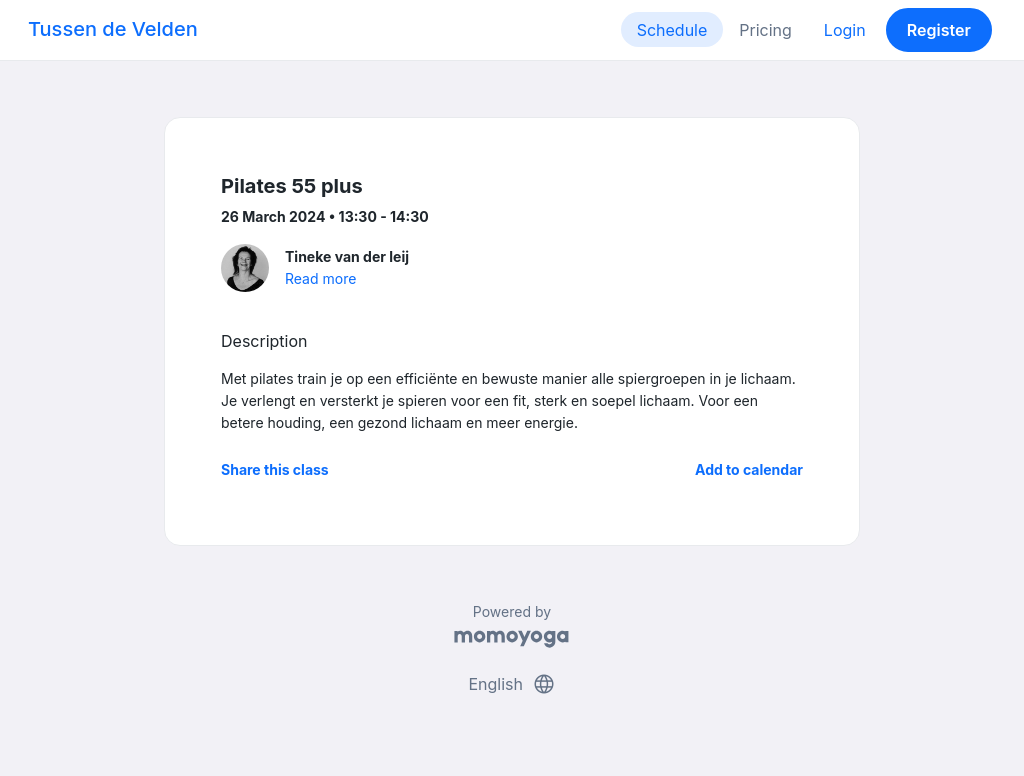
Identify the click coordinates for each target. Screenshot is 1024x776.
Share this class (275, 469)
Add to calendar (749, 469)
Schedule (672, 30)
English (511, 684)
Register (939, 30)
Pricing (765, 30)
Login (845, 30)
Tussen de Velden (113, 29)
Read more (320, 278)
